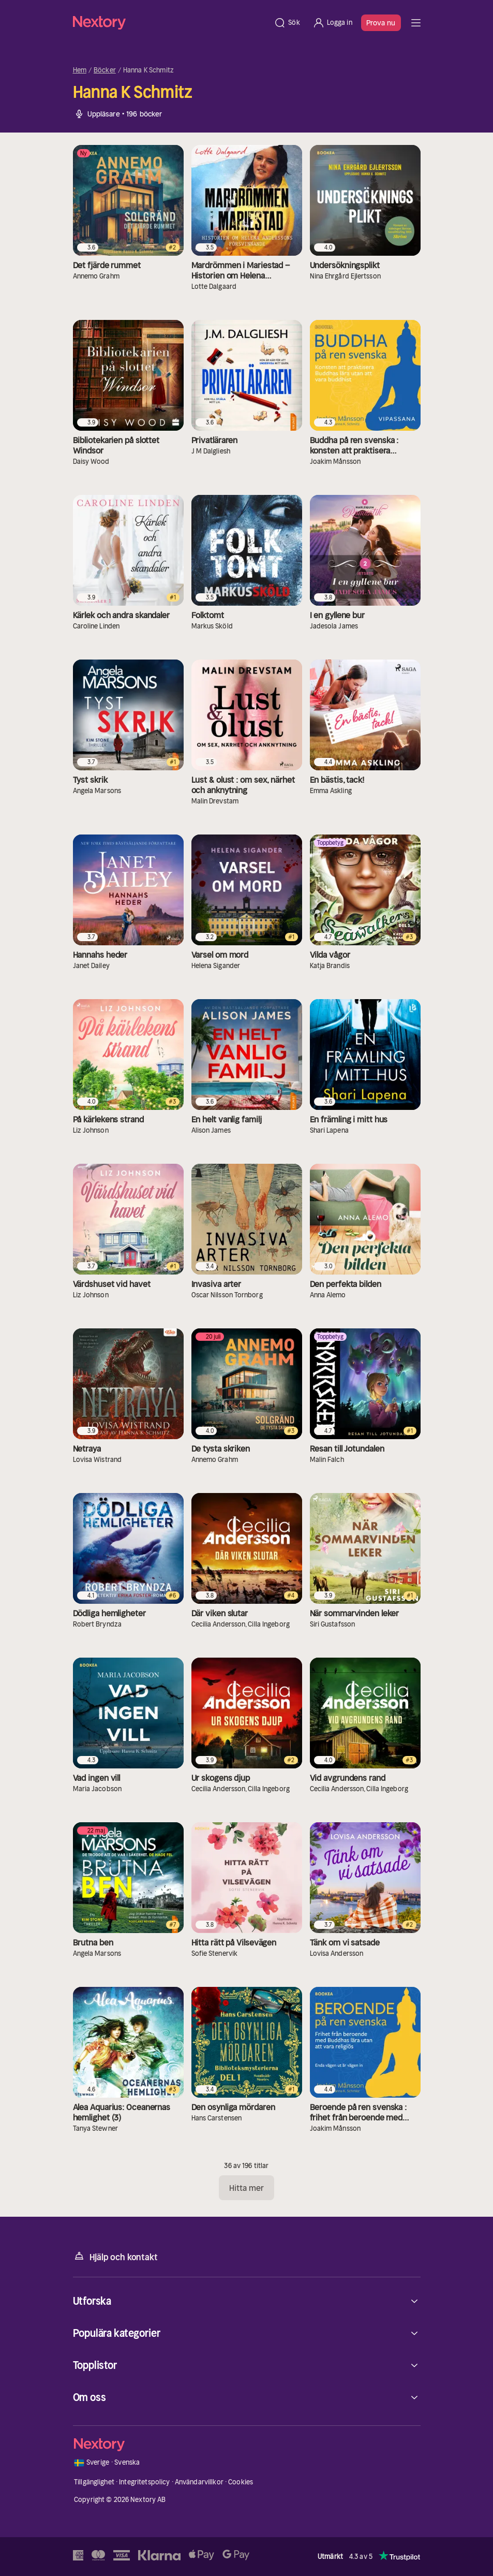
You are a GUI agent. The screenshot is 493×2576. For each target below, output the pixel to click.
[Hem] (170, 22)
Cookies (240, 2482)
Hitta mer (246, 2188)
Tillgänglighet (94, 2482)
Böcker (105, 70)
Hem (79, 70)
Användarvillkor (199, 2482)
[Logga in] (332, 22)
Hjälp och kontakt (115, 2256)
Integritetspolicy (144, 2482)
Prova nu (381, 22)
